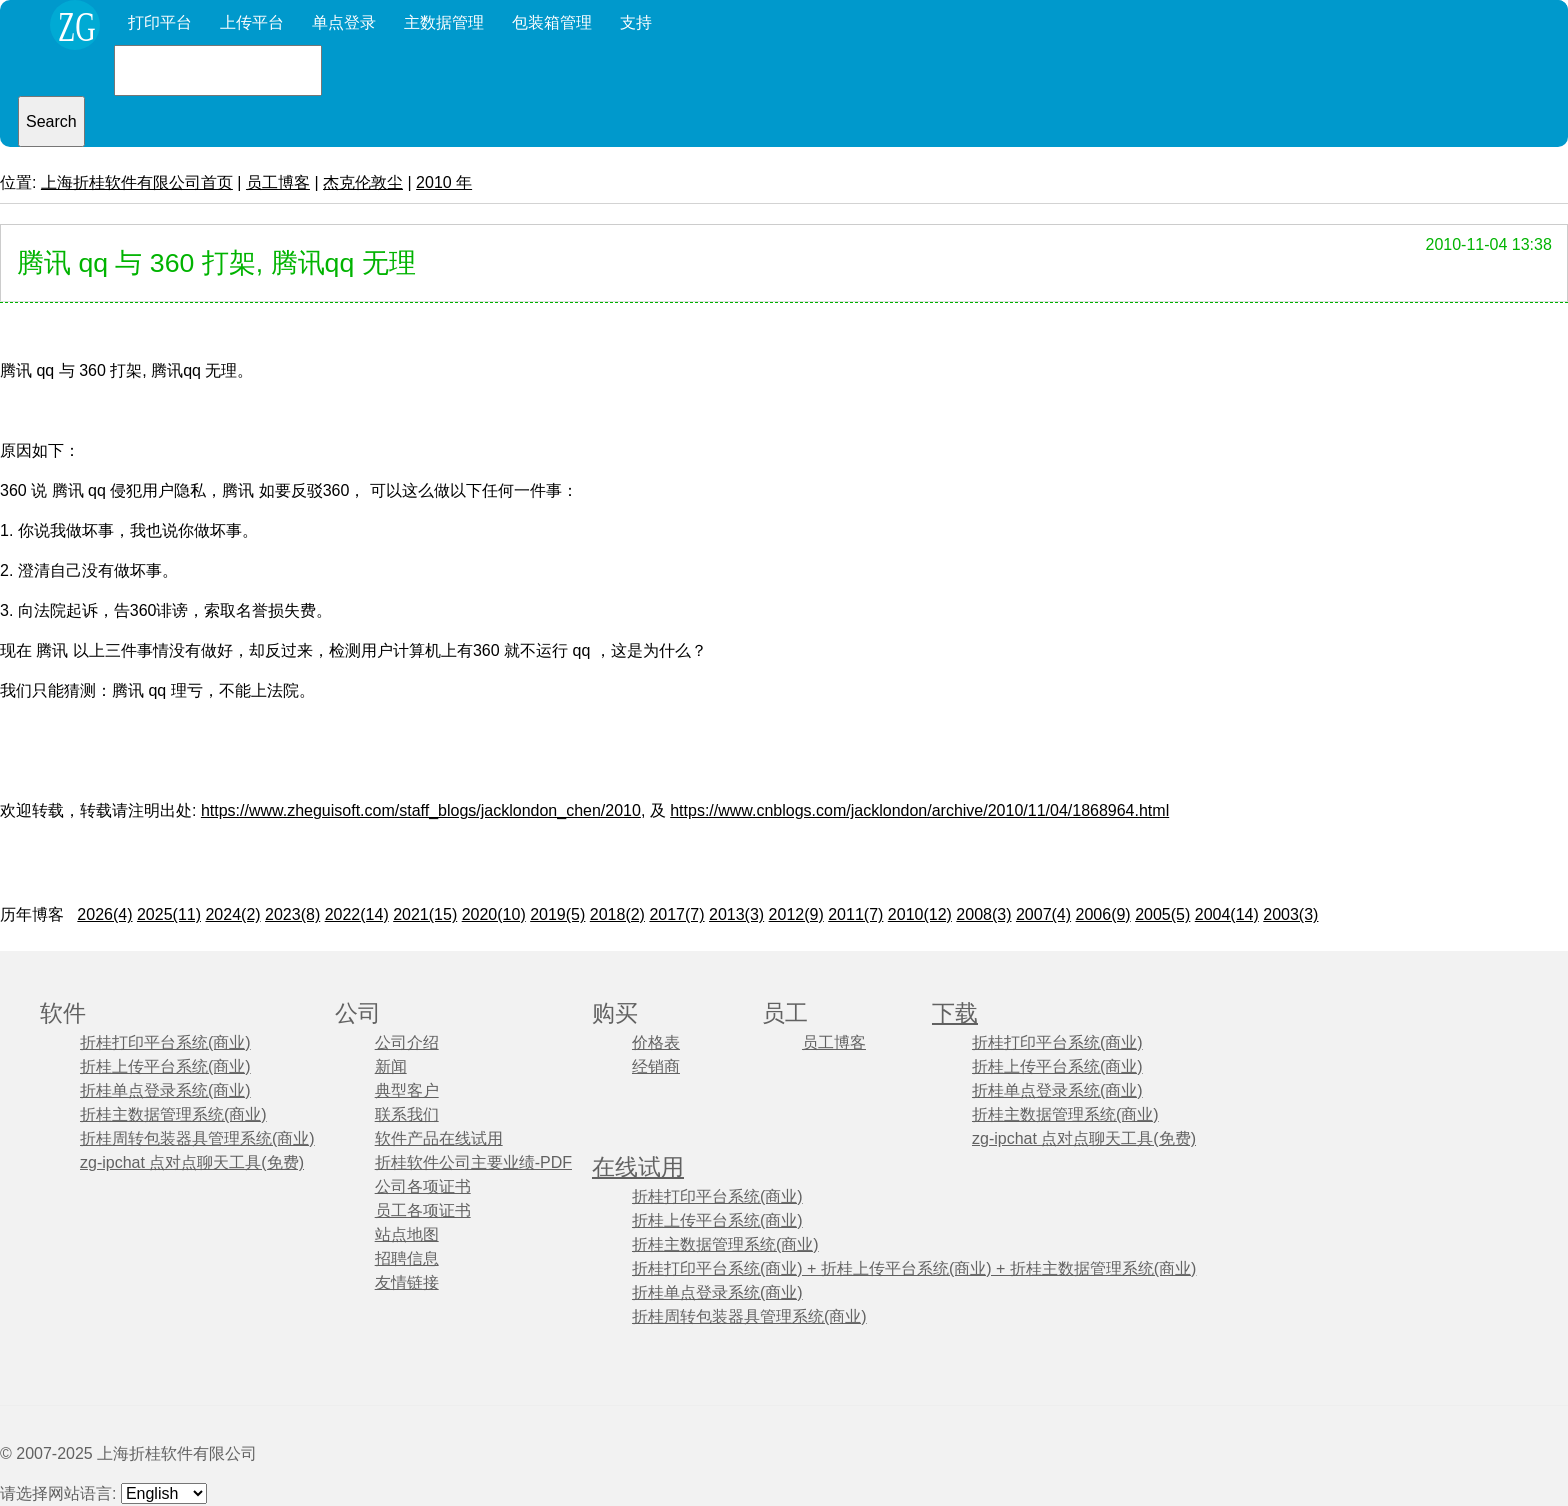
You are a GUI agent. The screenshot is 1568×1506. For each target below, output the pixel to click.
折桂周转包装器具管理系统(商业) (197, 1138)
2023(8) (292, 914)
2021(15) (425, 914)
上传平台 (252, 22)
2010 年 (444, 182)
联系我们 (407, 1114)
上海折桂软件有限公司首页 (137, 182)
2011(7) (855, 914)
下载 (955, 1013)
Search (51, 121)
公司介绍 (407, 1042)
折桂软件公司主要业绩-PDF (473, 1162)
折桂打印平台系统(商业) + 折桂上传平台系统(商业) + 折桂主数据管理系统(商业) (914, 1268)
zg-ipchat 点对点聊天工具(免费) (192, 1162)
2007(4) (1043, 914)
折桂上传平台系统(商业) (165, 1066)
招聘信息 (407, 1258)
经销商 (656, 1066)
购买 (615, 1013)
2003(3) (1290, 914)
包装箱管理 (552, 22)
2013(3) (736, 914)
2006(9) (1103, 914)
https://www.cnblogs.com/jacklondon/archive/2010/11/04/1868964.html (919, 810)
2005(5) (1162, 914)
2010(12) (920, 914)
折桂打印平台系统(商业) (165, 1042)
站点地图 (407, 1234)
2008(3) (983, 914)
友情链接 (407, 1282)
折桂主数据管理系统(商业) (173, 1114)
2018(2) (617, 914)
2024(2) (232, 914)
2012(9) (796, 914)
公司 (358, 1013)
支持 (636, 22)
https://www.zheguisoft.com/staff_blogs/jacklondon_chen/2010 (421, 810)
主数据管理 (444, 22)
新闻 (391, 1066)
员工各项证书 (423, 1210)
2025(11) (169, 914)
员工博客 (278, 182)
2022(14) (357, 914)
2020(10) (494, 914)
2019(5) (557, 914)
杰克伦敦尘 (363, 182)
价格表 (656, 1042)
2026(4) (104, 914)
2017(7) (676, 914)
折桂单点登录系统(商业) (165, 1090)
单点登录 (344, 22)
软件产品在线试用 (439, 1138)
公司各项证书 (423, 1186)
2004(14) (1227, 914)
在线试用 (638, 1167)
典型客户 (407, 1090)
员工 (785, 1013)
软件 (63, 1013)
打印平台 (160, 22)
